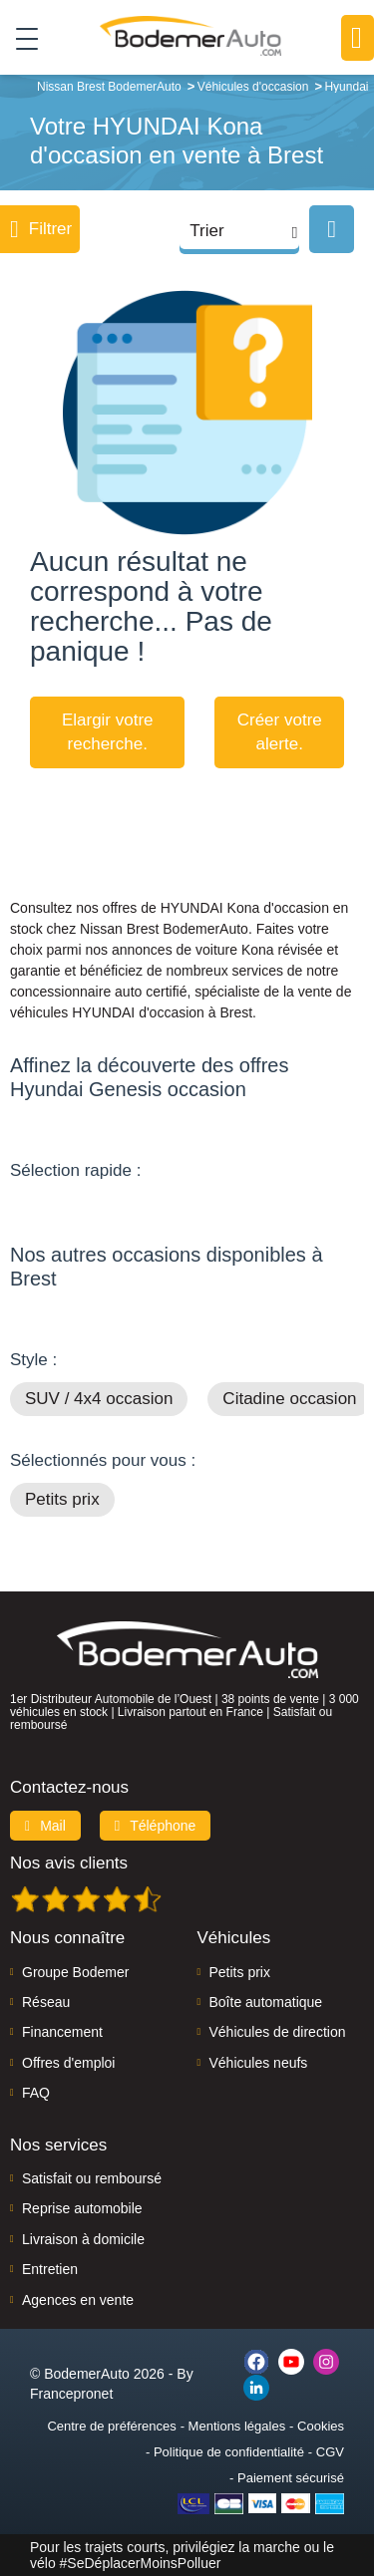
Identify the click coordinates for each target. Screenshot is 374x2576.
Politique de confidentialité (229, 2451)
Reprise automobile (82, 2208)
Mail (45, 1826)
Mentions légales (237, 2426)
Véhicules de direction (277, 2032)
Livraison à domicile (83, 2239)
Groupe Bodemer (75, 1972)
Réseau (46, 2002)
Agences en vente (78, 2300)
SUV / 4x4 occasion (99, 1398)
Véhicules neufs (258, 2063)
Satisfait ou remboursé (92, 2178)
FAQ (36, 2093)
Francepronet (71, 2394)
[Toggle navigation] (19, 38)
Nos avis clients (69, 1863)
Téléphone (155, 1826)
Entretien (50, 2269)
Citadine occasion (289, 1398)
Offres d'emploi (68, 2063)
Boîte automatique (266, 2002)
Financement (62, 2032)
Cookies (320, 2426)
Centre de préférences (111, 2426)
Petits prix (62, 1499)
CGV (330, 2451)
